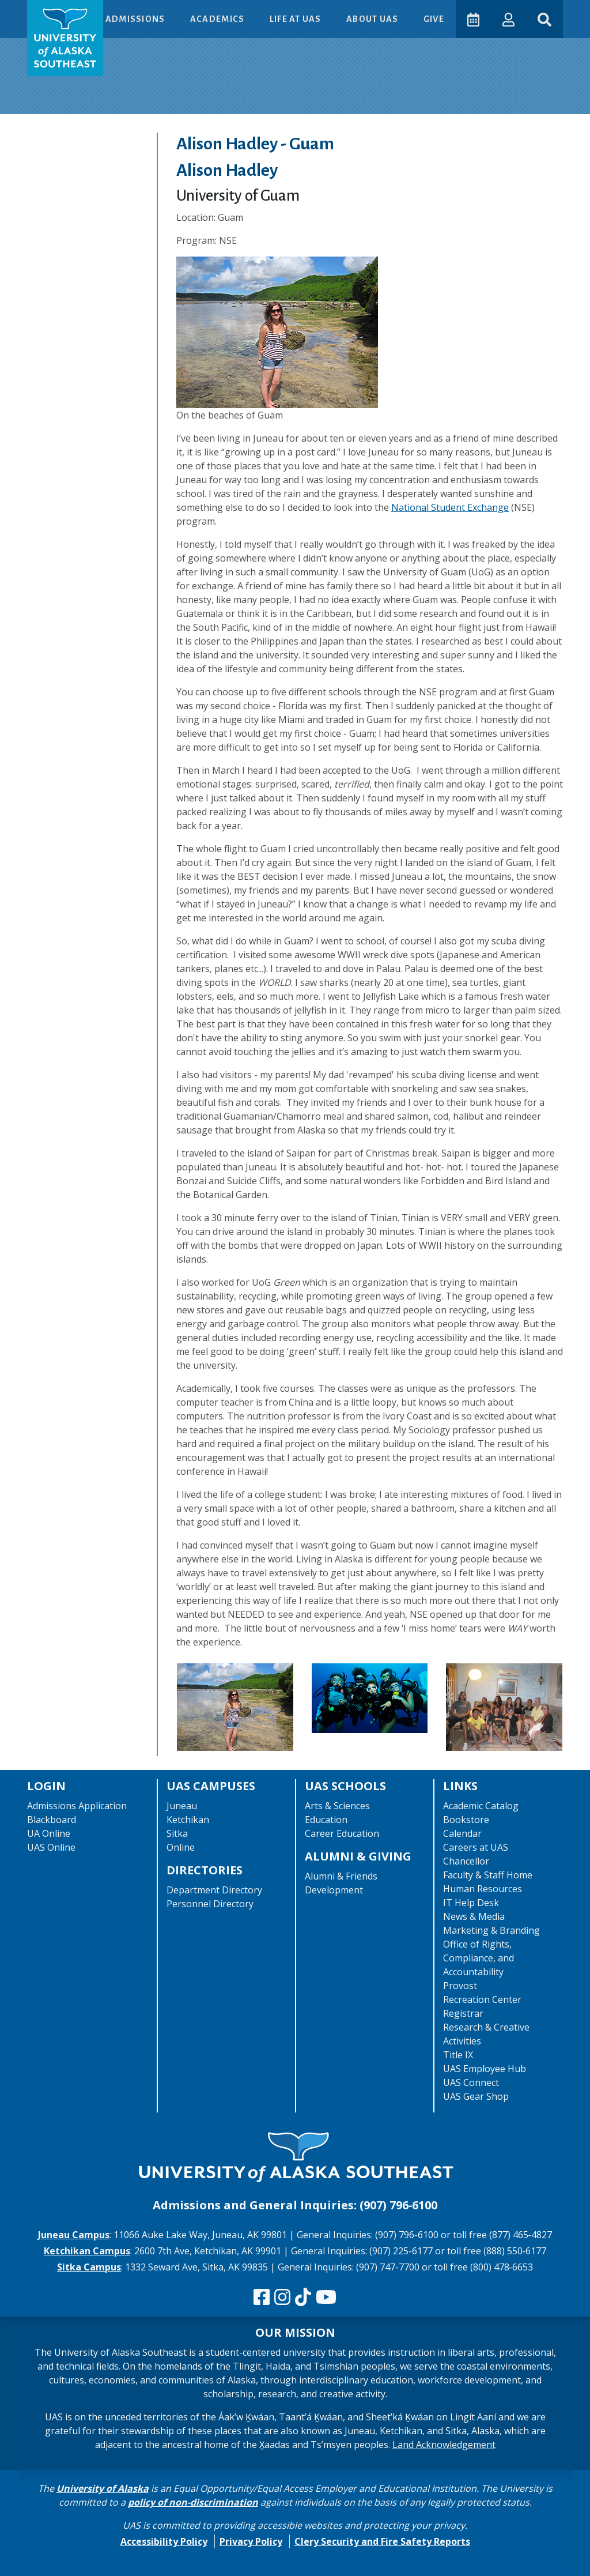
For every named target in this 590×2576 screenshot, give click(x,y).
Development (334, 1890)
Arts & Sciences (337, 1805)
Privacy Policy (251, 2541)
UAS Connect (471, 2082)
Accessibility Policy (163, 2541)
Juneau (182, 1805)
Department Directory (214, 1890)
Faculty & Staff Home (487, 1875)
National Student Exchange (450, 507)
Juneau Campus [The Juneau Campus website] (73, 2234)
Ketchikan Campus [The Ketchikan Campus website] (87, 2250)
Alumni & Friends (341, 1876)
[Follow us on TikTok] (303, 2297)
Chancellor (466, 1861)
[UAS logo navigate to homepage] (65, 38)
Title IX (458, 2054)
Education (326, 1819)
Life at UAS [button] (296, 19)
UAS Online (51, 1847)
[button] (508, 19)
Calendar (462, 1833)
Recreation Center (482, 1999)
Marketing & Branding (491, 1930)
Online (181, 1847)
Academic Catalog (481, 1805)
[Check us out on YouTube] (326, 2297)
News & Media (474, 1916)
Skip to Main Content (54, 11)
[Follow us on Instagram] (282, 2297)
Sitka (177, 1833)
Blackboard (51, 1819)
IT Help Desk (471, 1902)
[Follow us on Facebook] (262, 2297)
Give (433, 19)
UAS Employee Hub (484, 2068)
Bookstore (466, 1819)
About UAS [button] (373, 19)
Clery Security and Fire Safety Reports (382, 2541)
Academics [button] (218, 19)
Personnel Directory (210, 1903)
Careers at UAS (475, 1847)
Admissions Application (77, 1805)
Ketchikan (188, 1819)
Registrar (463, 2013)
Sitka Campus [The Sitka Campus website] (89, 2267)
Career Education (342, 1833)
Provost (460, 1985)
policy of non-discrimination (193, 2502)
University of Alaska (102, 2488)
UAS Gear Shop (476, 2096)
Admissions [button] (136, 19)
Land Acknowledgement (444, 2444)
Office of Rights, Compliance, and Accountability (478, 1958)
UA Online (48, 1833)
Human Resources (482, 1888)
